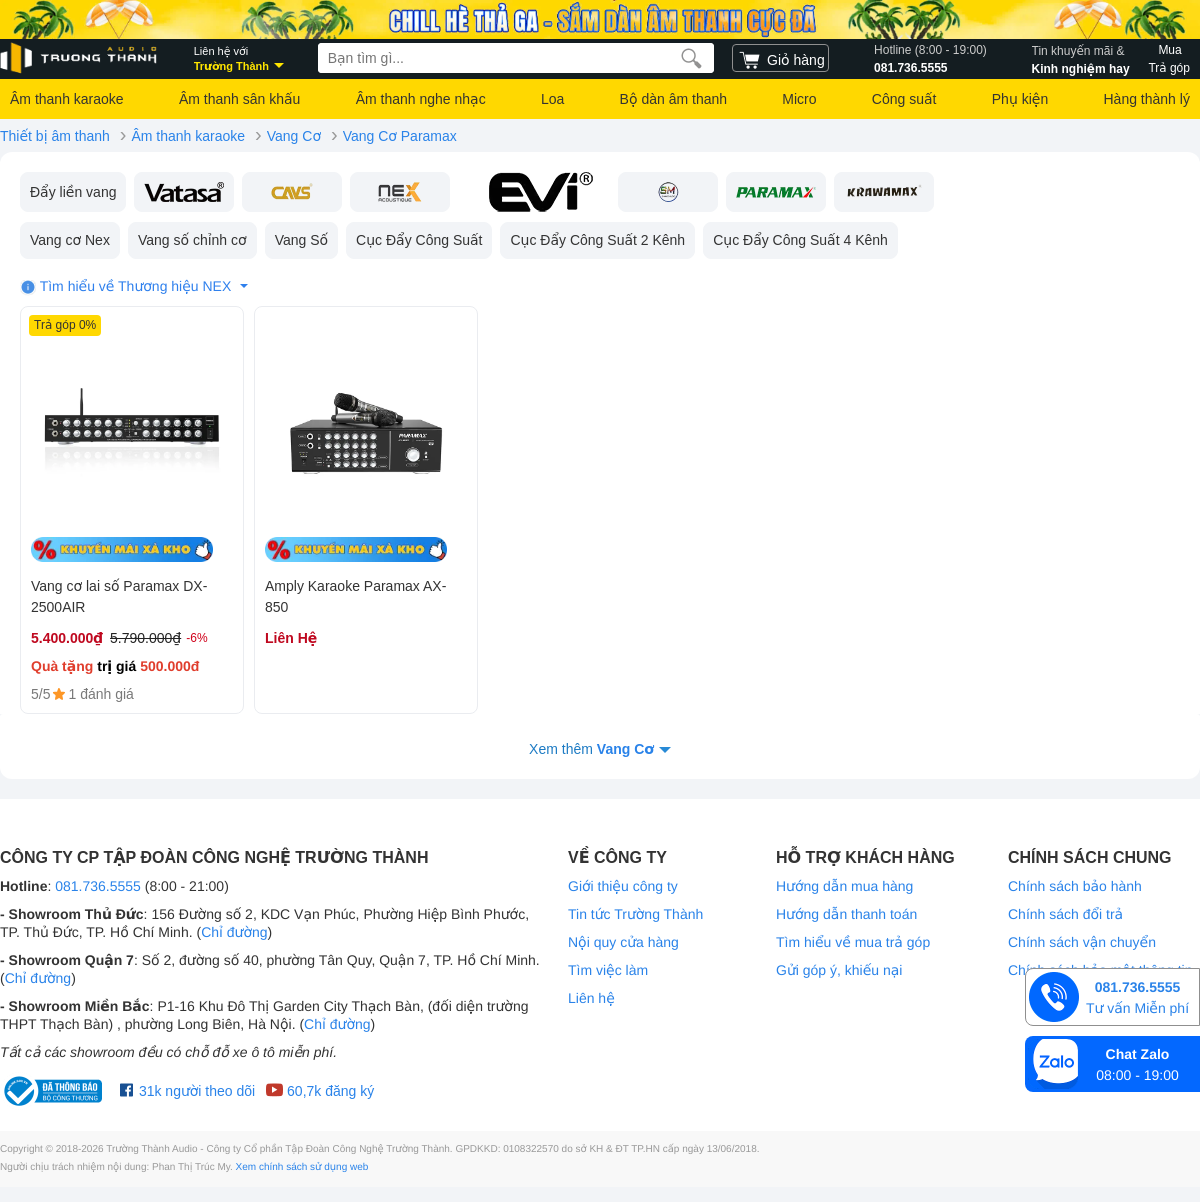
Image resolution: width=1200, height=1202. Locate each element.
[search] (691, 58)
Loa (552, 99)
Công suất (904, 99)
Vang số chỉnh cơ (192, 240)
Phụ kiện (1020, 99)
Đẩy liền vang (73, 192)
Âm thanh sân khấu (239, 99)
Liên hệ (591, 998)
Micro (799, 99)
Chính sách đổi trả (1065, 914)
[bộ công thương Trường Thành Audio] (55, 1091)
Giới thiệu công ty (623, 886)
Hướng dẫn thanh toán (846, 914)
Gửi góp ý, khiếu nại (839, 970)
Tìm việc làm (608, 970)
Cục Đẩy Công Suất (419, 240)
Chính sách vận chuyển (1082, 942)
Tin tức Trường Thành (635, 914)
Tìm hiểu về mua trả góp (853, 942)
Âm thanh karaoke (67, 99)
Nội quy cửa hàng (623, 942)
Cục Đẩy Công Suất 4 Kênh (800, 240)
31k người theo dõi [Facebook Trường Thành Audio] (187, 1091)
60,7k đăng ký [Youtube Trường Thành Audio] (319, 1091)
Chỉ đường (234, 932)
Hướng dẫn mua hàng (844, 886)
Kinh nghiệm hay (1081, 58)
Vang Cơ (294, 136)
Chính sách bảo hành (1075, 886)
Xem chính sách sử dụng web (302, 1167)
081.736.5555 (930, 58)
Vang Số (301, 240)
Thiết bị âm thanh (55, 136)
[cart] (780, 58)
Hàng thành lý (1146, 99)
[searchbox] (516, 58)
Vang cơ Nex (70, 240)
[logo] (80, 58)
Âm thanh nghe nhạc (421, 99)
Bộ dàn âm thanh (673, 99)
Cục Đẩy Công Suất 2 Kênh (597, 240)
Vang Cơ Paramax (400, 136)
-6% (196, 638)
